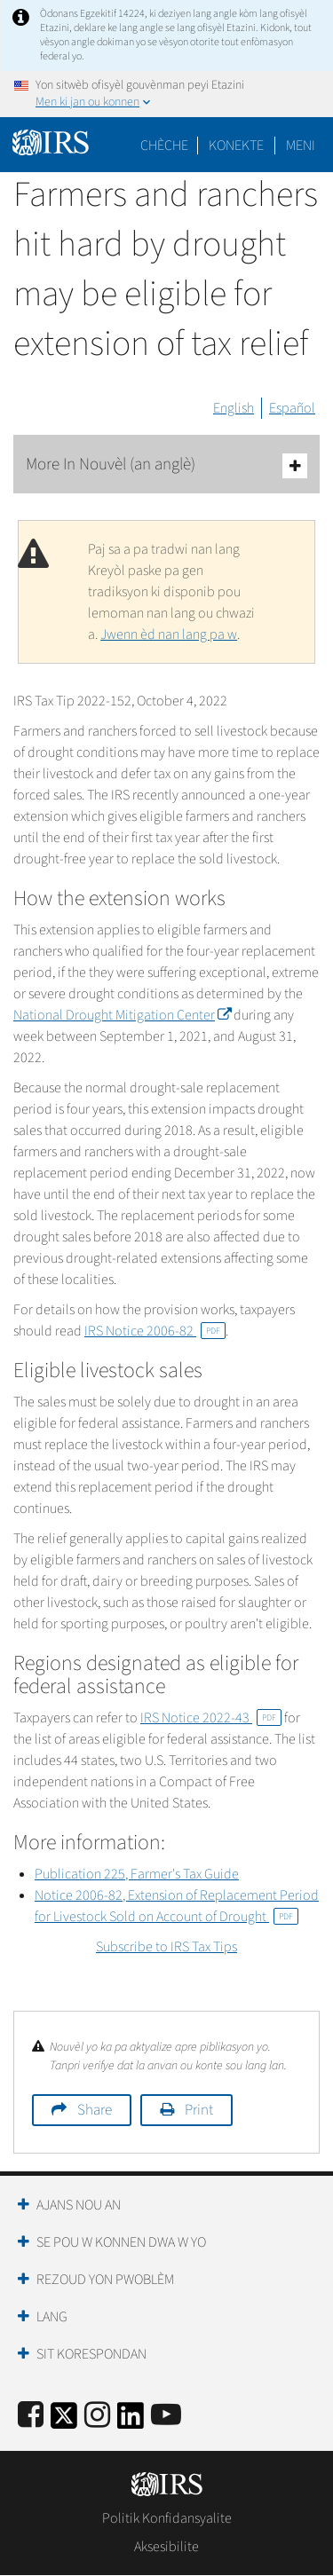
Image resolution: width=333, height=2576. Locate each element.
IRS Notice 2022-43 (210, 1718)
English (233, 408)
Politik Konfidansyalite (167, 2518)
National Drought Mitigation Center (122, 1015)
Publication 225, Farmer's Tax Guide (137, 1874)
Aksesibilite (166, 2547)
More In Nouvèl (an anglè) (166, 465)
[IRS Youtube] (166, 2416)
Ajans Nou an (78, 2205)
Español (292, 408)
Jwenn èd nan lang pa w (168, 634)
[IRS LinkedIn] (130, 2421)
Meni (300, 145)
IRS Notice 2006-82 (155, 1331)
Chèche (164, 145)
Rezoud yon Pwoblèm (105, 2279)
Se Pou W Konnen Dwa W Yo (121, 2242)
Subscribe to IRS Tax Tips (166, 1947)
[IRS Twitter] (64, 2421)
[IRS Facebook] (31, 2416)
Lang (51, 2317)
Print (199, 2110)
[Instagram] (97, 2416)
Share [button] (94, 2110)
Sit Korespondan (91, 2354)
